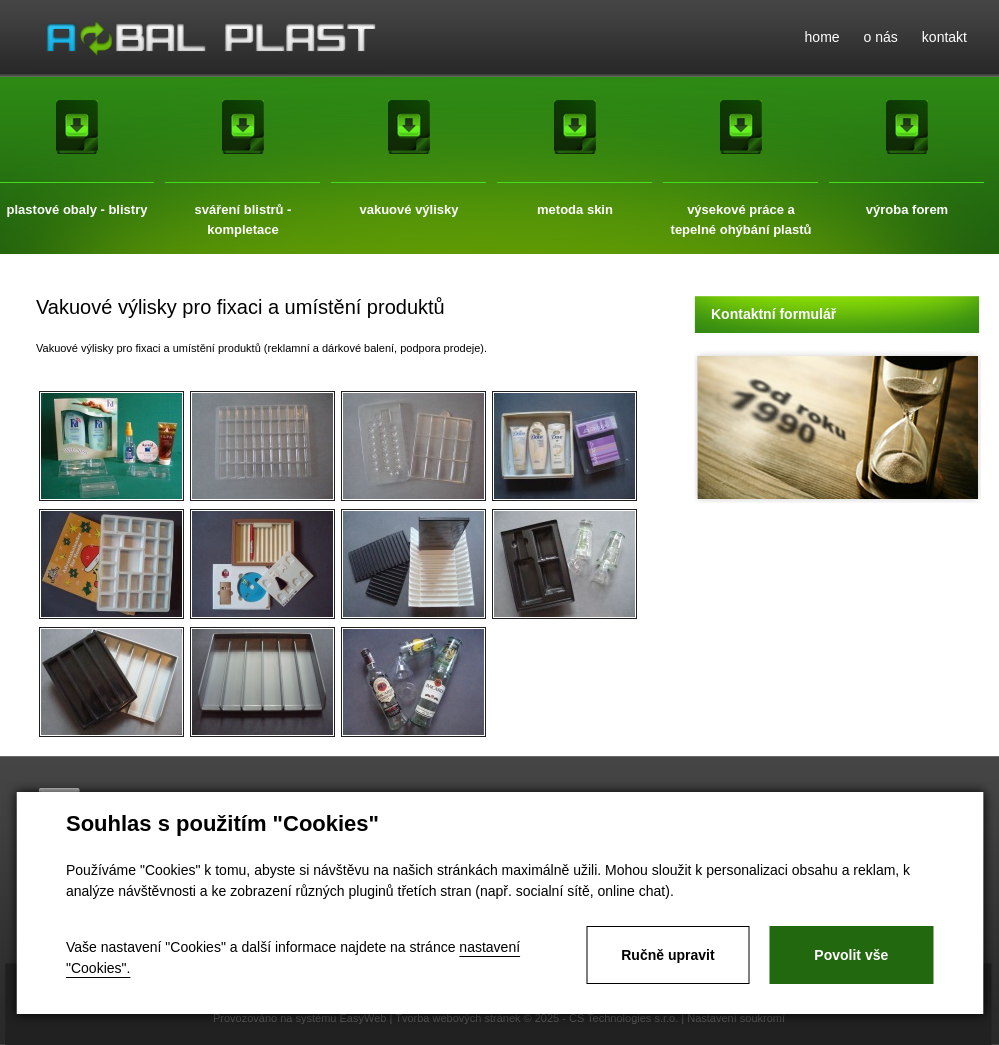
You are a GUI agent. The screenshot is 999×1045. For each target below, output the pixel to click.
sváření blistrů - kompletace (243, 211)
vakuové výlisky (408, 209)
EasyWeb (363, 1018)
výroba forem (907, 209)
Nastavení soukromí (736, 1018)
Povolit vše (851, 955)
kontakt (944, 37)
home (822, 37)
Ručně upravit (667, 955)
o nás (881, 37)
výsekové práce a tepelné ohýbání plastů (741, 211)
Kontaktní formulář (773, 314)
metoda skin (575, 209)
